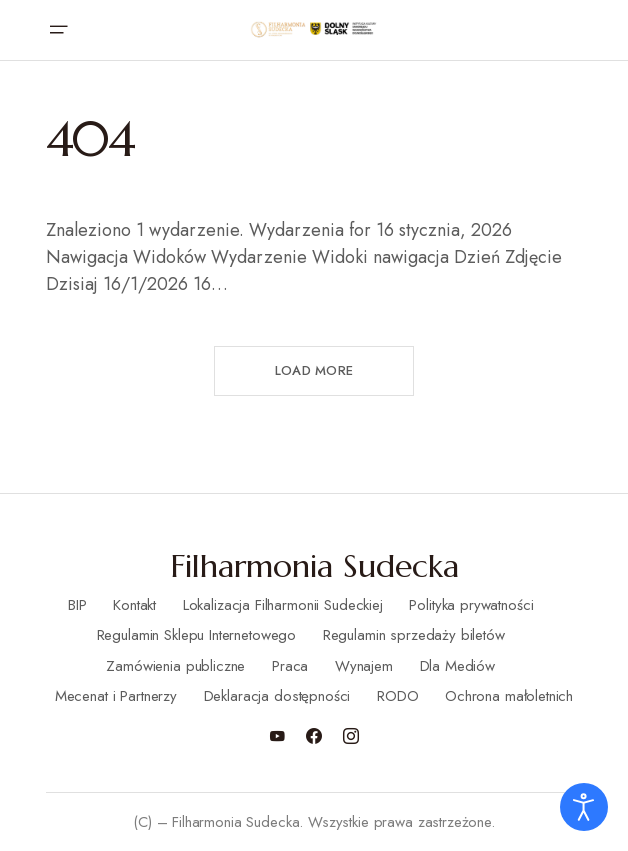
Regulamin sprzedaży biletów (414, 635)
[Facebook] (314, 736)
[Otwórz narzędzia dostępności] (584, 807)
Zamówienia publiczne (175, 666)
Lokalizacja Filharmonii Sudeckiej (283, 605)
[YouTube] (277, 736)
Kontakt (134, 605)
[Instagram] (351, 736)
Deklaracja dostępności (277, 696)
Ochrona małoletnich (509, 696)
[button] (58, 30)
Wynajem (364, 666)
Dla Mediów (458, 666)
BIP (77, 605)
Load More (314, 370)
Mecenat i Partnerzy (116, 696)
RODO (397, 696)
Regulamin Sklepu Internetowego (197, 635)
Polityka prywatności (471, 605)
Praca (290, 666)
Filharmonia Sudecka (314, 566)
